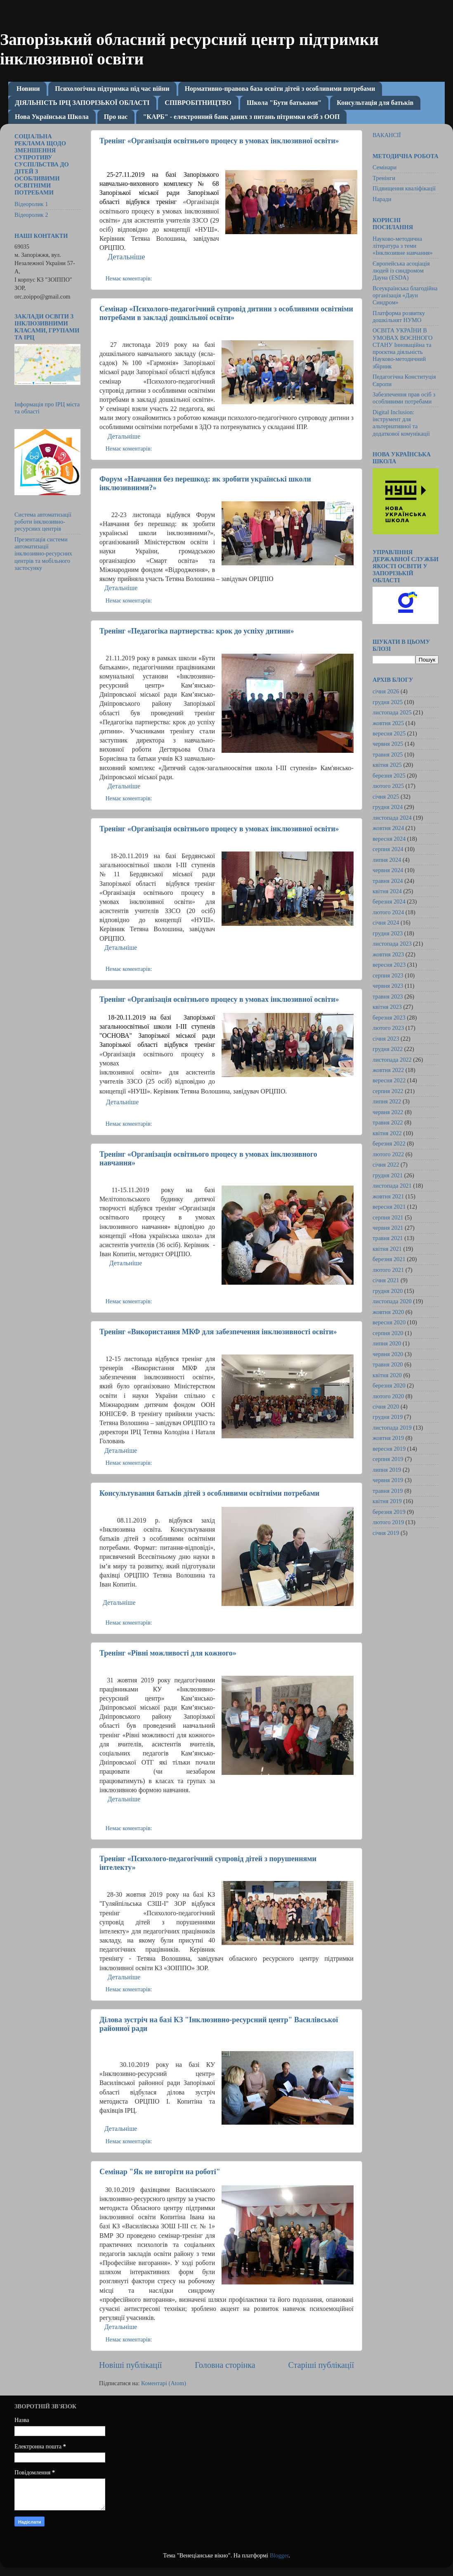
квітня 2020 (387, 1375)
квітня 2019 (387, 1501)
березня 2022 (389, 1143)
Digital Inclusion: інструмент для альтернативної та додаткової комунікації (401, 423)
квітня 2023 (387, 1006)
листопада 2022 (392, 1059)
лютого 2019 (388, 1522)
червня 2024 (388, 870)
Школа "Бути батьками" (284, 102)
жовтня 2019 (388, 1438)
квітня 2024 (387, 891)
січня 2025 (386, 796)
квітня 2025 (387, 764)
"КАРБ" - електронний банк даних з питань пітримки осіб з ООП (241, 116)
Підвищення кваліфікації (404, 188)
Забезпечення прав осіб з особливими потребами (404, 398)
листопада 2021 (392, 1185)
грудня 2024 (388, 807)
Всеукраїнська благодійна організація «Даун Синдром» (405, 295)
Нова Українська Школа (52, 116)
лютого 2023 (388, 1028)
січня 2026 (386, 691)
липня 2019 (387, 1469)
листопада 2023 (392, 943)
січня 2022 (386, 1164)
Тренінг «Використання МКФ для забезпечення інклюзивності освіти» (218, 1332)
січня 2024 (386, 922)
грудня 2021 (388, 1175)
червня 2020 (388, 1354)
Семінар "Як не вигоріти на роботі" (159, 2172)
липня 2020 (387, 1343)
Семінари (384, 167)
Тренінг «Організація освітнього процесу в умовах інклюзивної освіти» (219, 141)
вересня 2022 (389, 1080)
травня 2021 (388, 1238)
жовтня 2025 (388, 723)
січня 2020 (386, 1406)
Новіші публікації (130, 2365)
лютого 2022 (388, 1154)
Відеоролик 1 (31, 204)
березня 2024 (389, 901)
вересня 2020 (389, 1322)
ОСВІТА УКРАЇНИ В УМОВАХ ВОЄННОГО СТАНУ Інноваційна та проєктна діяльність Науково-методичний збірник (402, 348)
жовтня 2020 (388, 1312)
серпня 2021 (388, 1217)
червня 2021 (388, 1227)
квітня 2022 (387, 1133)
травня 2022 (388, 1122)
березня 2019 (389, 1512)
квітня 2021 (387, 1248)
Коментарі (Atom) (163, 2383)
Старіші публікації (321, 2365)
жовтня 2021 (388, 1196)
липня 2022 (387, 1101)
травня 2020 (388, 1364)
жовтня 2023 (388, 954)
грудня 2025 (388, 702)
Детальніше (124, 436)
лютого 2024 (388, 912)
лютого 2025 (388, 786)
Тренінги (384, 178)
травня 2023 (388, 996)
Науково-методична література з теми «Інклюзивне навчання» (403, 245)
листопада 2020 (392, 1301)
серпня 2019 (388, 1459)
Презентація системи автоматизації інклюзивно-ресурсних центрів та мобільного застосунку (43, 553)
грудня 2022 (388, 1049)
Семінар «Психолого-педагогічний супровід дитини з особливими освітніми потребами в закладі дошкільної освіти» (226, 313)
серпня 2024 (388, 849)
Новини (28, 88)
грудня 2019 (388, 1417)
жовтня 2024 (388, 828)
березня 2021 (389, 1259)
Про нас (116, 116)
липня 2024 (387, 859)
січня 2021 (386, 1280)
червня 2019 (388, 1480)
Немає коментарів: (129, 278)
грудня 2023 (388, 933)
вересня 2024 (389, 838)
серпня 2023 (388, 975)
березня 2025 (389, 775)
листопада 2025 (392, 712)
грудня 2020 (388, 1291)
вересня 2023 (389, 964)
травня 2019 (388, 1490)
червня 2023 (388, 985)
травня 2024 (388, 881)
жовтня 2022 (388, 1070)
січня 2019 (386, 1533)
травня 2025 (388, 754)
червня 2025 (388, 743)
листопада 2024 (392, 817)
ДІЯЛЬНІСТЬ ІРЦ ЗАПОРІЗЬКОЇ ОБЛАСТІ (82, 102)
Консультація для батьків (375, 102)
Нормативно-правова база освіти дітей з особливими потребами (280, 88)
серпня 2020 (388, 1333)
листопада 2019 (392, 1427)
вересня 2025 (389, 733)
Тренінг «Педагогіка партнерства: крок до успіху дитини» (196, 631)
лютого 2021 (388, 1270)
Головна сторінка (225, 2365)
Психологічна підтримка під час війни (112, 88)
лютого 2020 (388, 1396)
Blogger (279, 2555)
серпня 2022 (388, 1091)
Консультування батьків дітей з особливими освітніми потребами (209, 1493)
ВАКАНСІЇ (387, 135)
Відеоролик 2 (31, 214)
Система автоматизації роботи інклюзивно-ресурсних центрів (42, 521)
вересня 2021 (389, 1206)
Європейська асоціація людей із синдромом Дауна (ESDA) (401, 270)
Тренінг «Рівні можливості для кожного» (167, 1653)
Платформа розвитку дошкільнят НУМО (399, 316)
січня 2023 (386, 1038)
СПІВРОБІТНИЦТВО (198, 102)
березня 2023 (389, 1017)
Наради (382, 199)
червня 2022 (388, 1112)
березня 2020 (389, 1385)
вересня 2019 (389, 1448)
